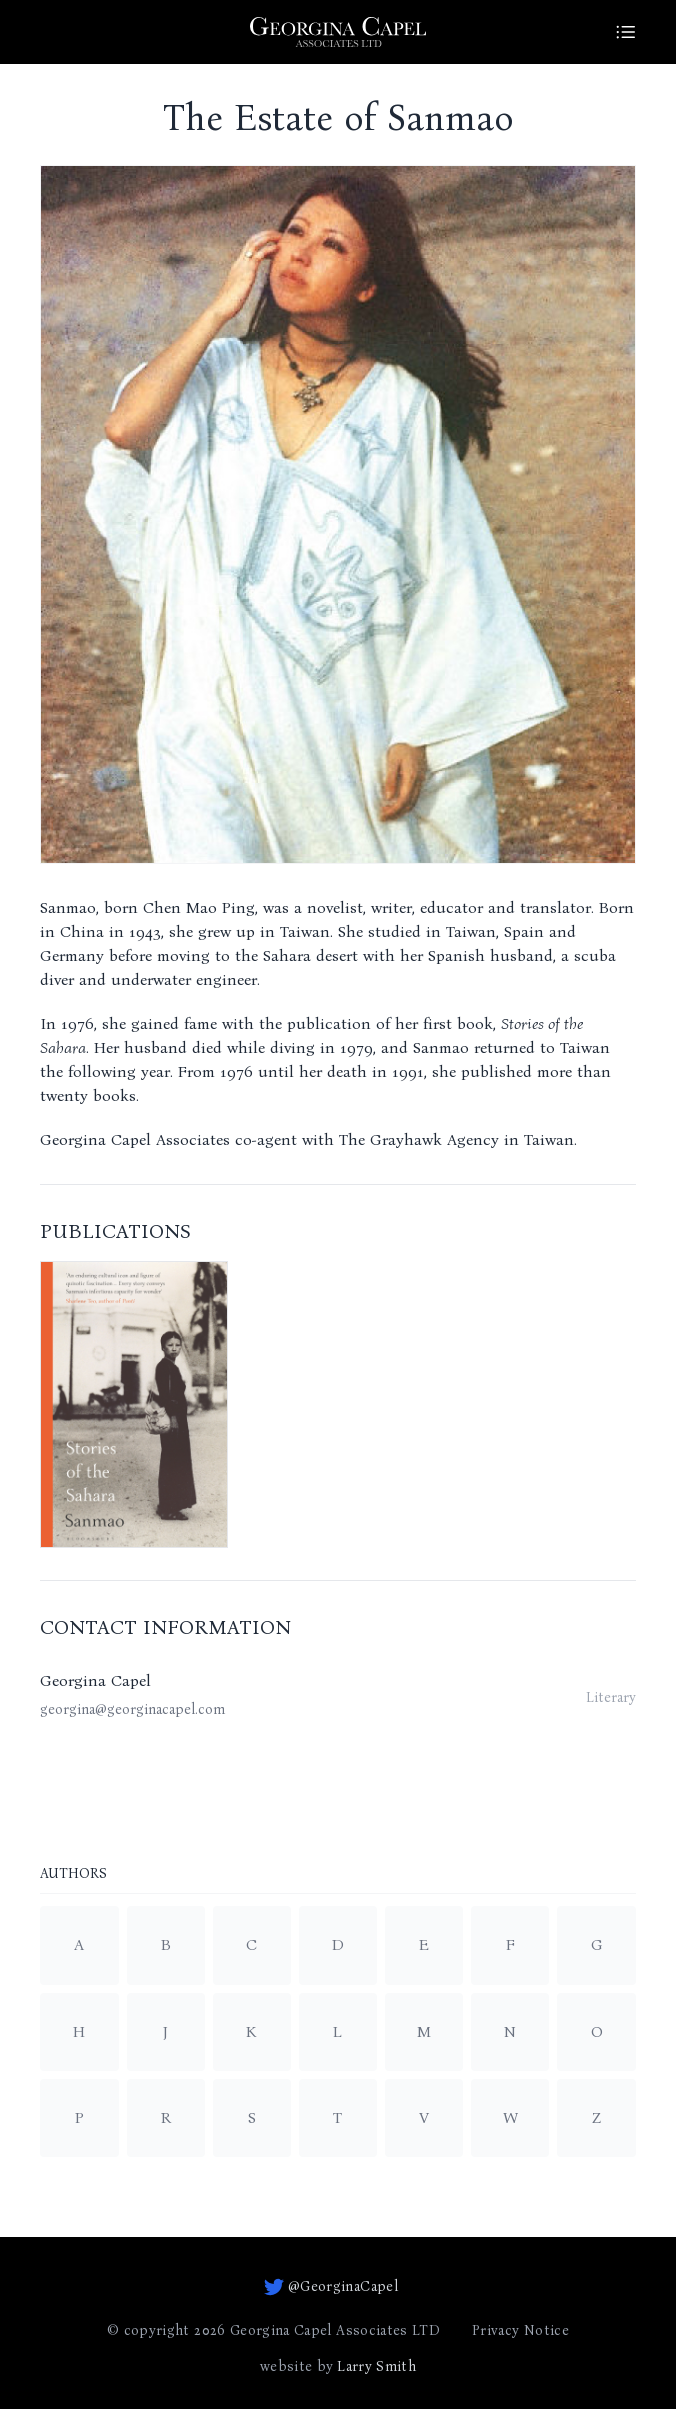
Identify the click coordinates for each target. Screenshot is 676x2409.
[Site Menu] (626, 32)
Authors (73, 1874)
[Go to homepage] (338, 32)
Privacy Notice (520, 2330)
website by (338, 2367)
